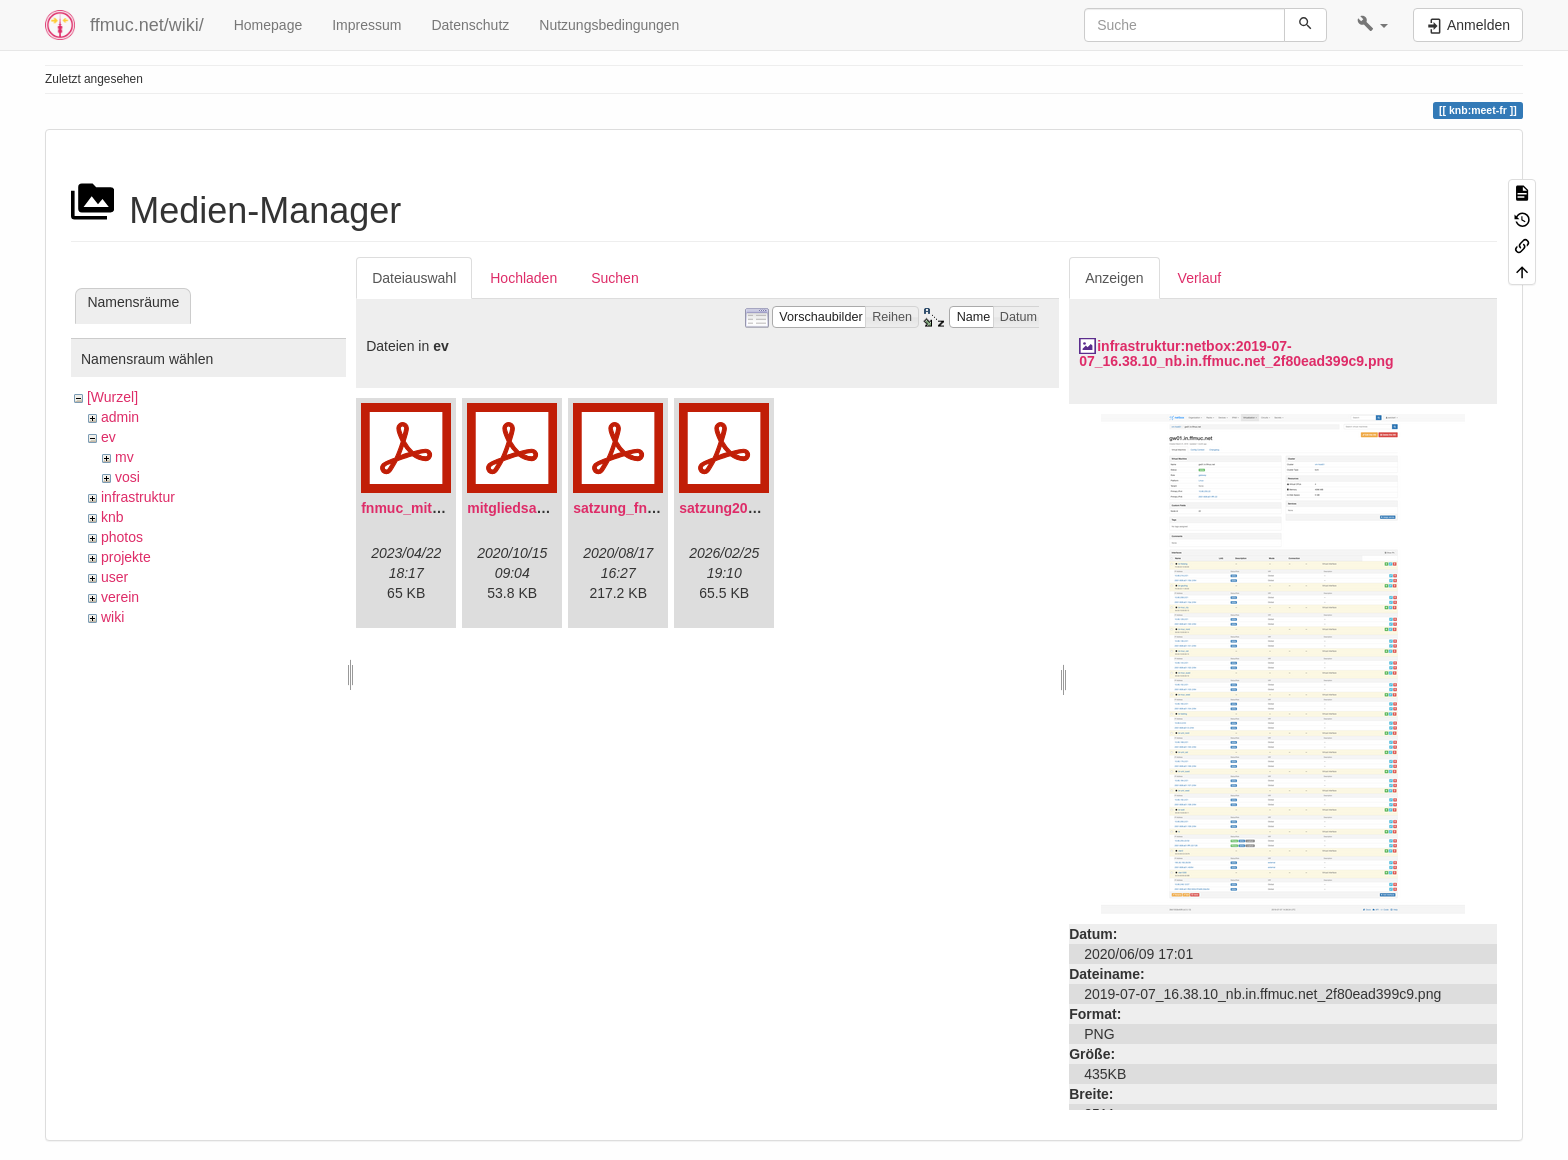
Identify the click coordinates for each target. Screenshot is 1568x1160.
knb (112, 517)
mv (124, 457)
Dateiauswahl (414, 278)
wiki (112, 617)
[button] (1372, 25)
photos (122, 537)
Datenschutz (470, 25)
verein (120, 597)
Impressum (366, 25)
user (114, 577)
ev (108, 437)
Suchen (614, 278)
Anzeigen (1114, 278)
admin (120, 417)
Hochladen (523, 278)
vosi (127, 477)
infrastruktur (138, 497)
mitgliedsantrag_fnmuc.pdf (557, 508)
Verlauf (1200, 278)
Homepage (268, 25)
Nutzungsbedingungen (609, 25)
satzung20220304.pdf (749, 508)
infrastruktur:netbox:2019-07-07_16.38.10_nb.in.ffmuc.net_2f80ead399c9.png (1236, 353)
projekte (126, 557)
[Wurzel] (112, 397)
